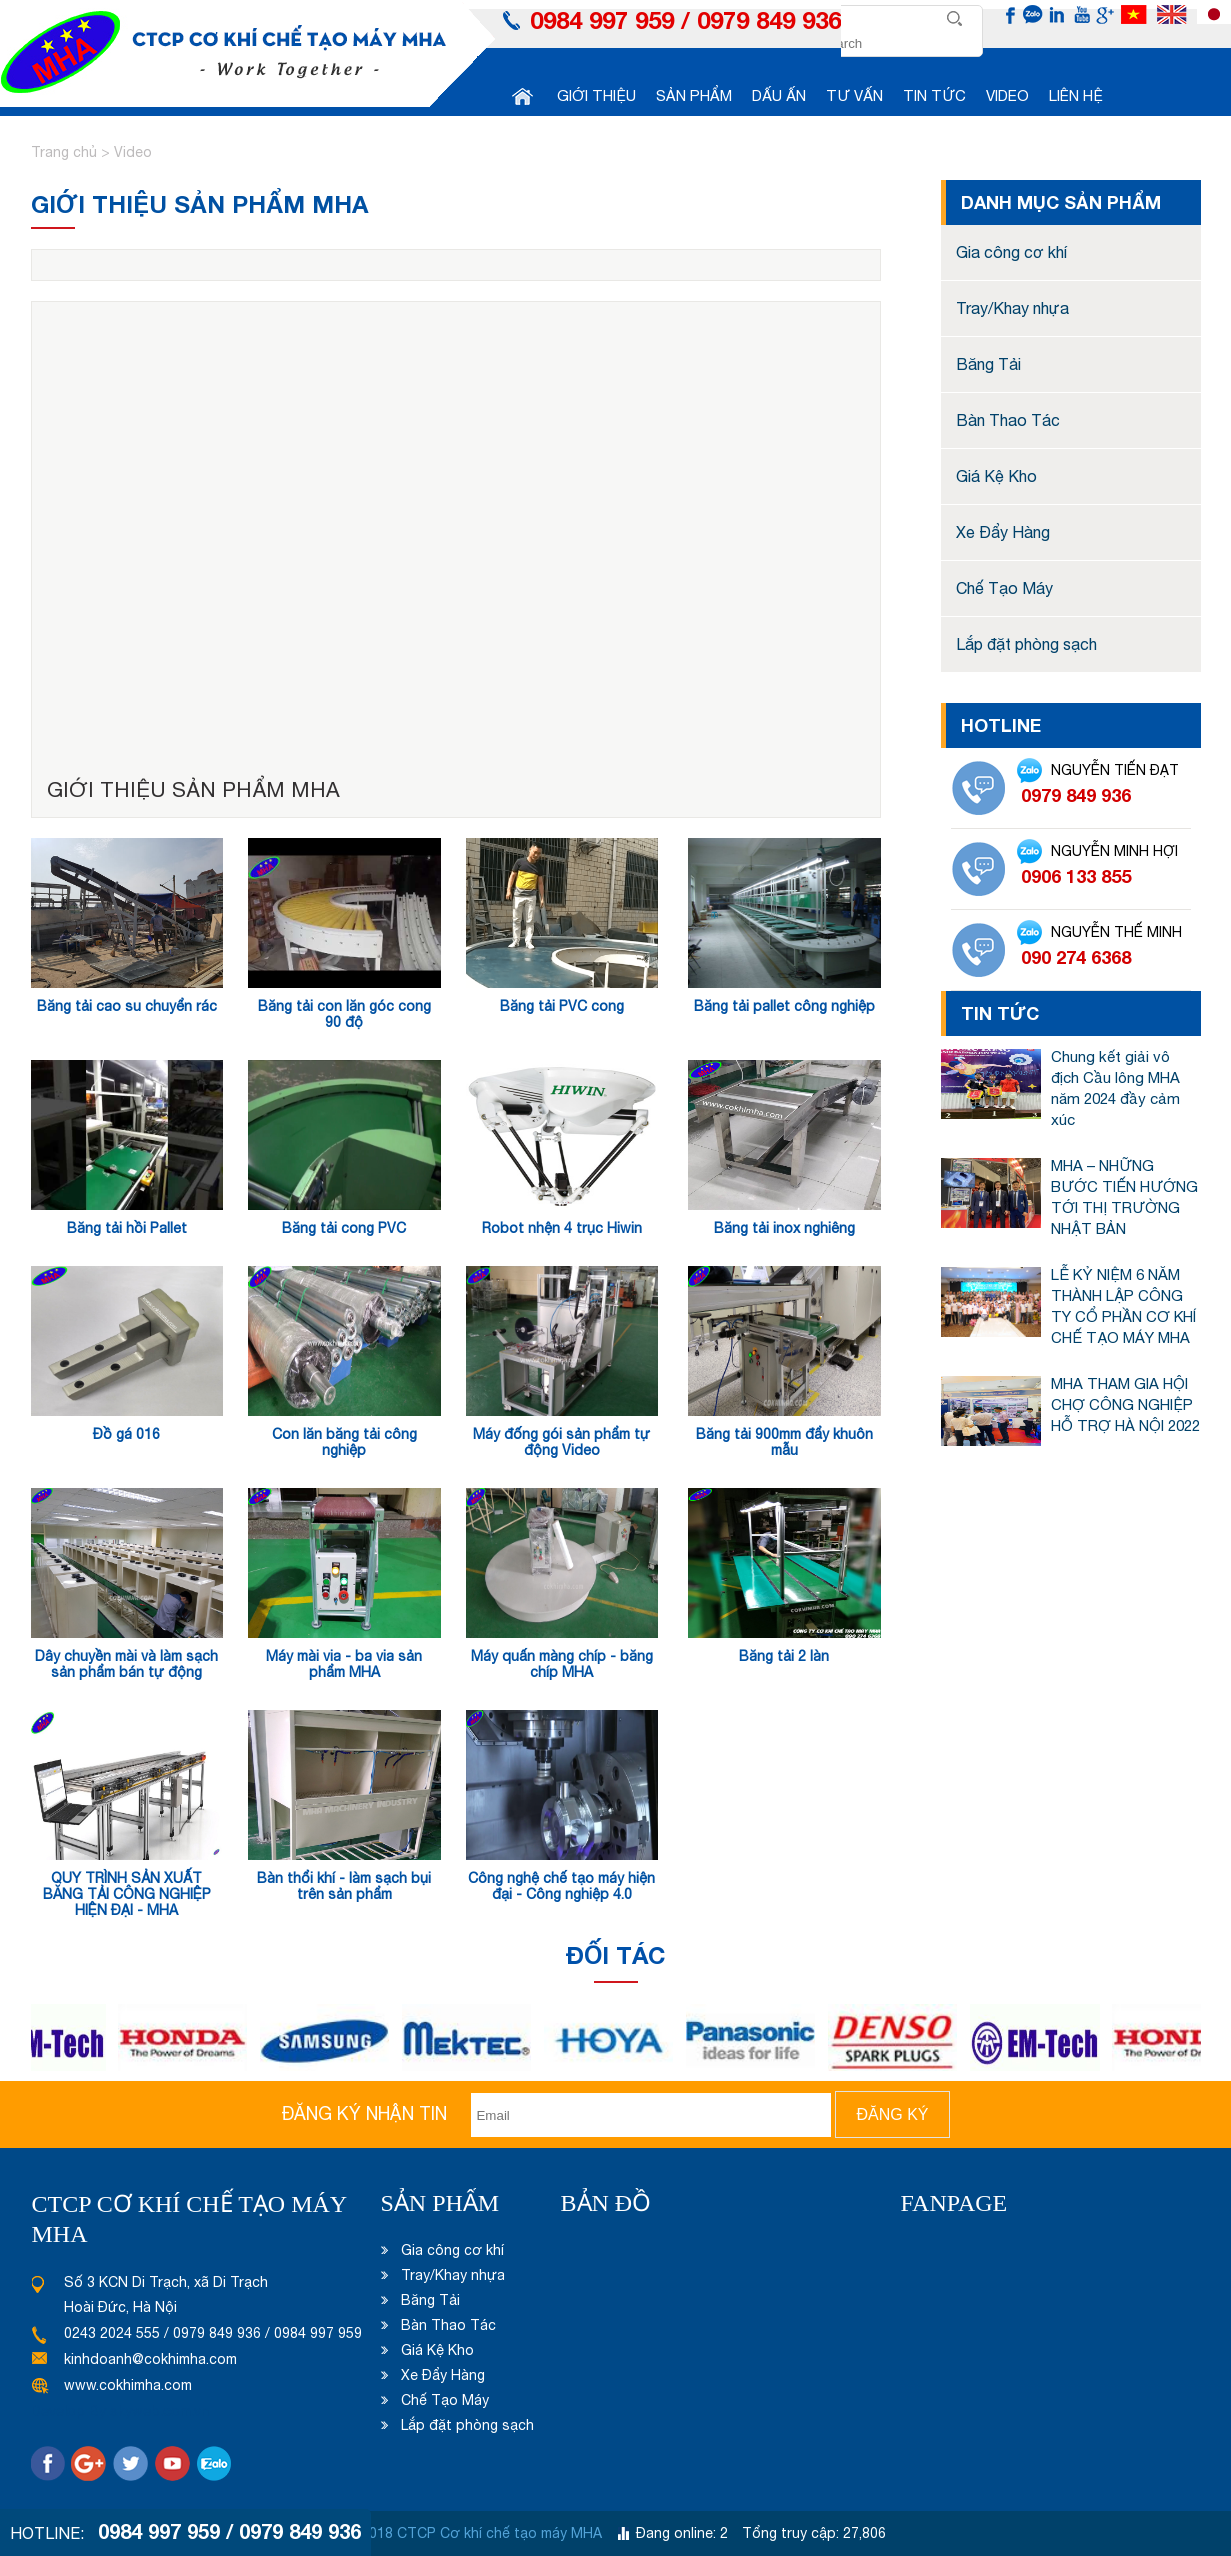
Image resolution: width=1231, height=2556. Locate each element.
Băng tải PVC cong (562, 1006)
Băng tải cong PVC (344, 1228)
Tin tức (934, 95)
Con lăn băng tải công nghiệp (344, 1442)
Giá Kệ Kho (996, 476)
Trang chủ (66, 152)
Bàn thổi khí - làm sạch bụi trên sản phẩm (344, 1886)
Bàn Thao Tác (1008, 420)
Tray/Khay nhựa (1012, 308)
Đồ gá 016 (126, 1434)
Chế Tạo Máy (1004, 588)
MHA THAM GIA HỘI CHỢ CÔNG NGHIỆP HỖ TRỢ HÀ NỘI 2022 (1125, 1404)
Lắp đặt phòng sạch (1026, 644)
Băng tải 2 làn (784, 1656)
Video (1007, 95)
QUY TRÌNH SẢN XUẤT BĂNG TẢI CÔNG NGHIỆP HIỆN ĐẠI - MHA (127, 1894)
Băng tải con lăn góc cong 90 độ (344, 1014)
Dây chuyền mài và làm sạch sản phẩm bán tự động (126, 1664)
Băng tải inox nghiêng (784, 1228)
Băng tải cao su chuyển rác (127, 1006)
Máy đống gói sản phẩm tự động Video (561, 1442)
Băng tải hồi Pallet (127, 1228)
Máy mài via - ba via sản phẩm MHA (344, 1664)
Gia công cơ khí (1011, 252)
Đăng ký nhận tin (364, 2113)
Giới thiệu (596, 95)
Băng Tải (988, 364)
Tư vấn (854, 95)
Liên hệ (1076, 95)
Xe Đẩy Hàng (1003, 532)
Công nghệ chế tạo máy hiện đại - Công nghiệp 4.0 (561, 1886)
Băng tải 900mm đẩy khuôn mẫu (784, 1442)
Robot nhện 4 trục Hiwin (562, 1228)
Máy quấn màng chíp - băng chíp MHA (562, 1664)
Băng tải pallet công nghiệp (784, 1006)
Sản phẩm (694, 95)
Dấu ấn (779, 95)
